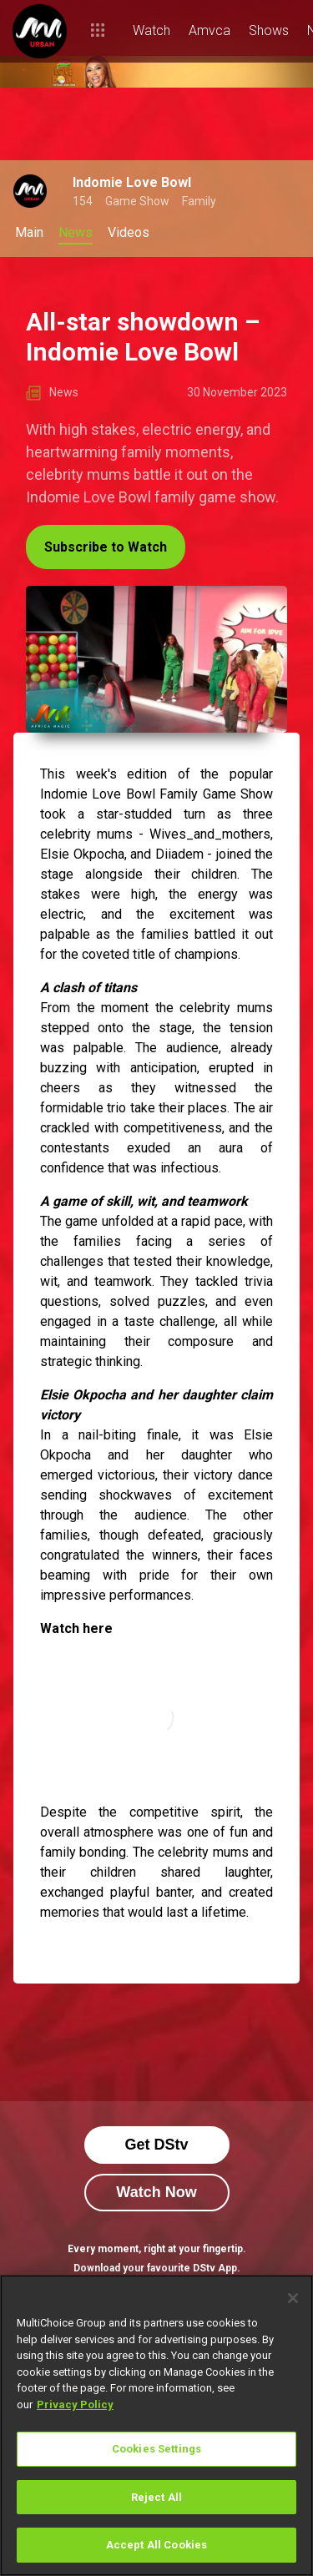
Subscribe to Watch (105, 547)
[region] (156, 2425)
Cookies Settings (156, 2448)
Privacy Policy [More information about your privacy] (75, 2404)
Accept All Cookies (156, 2544)
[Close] (293, 2298)
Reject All (156, 2497)
